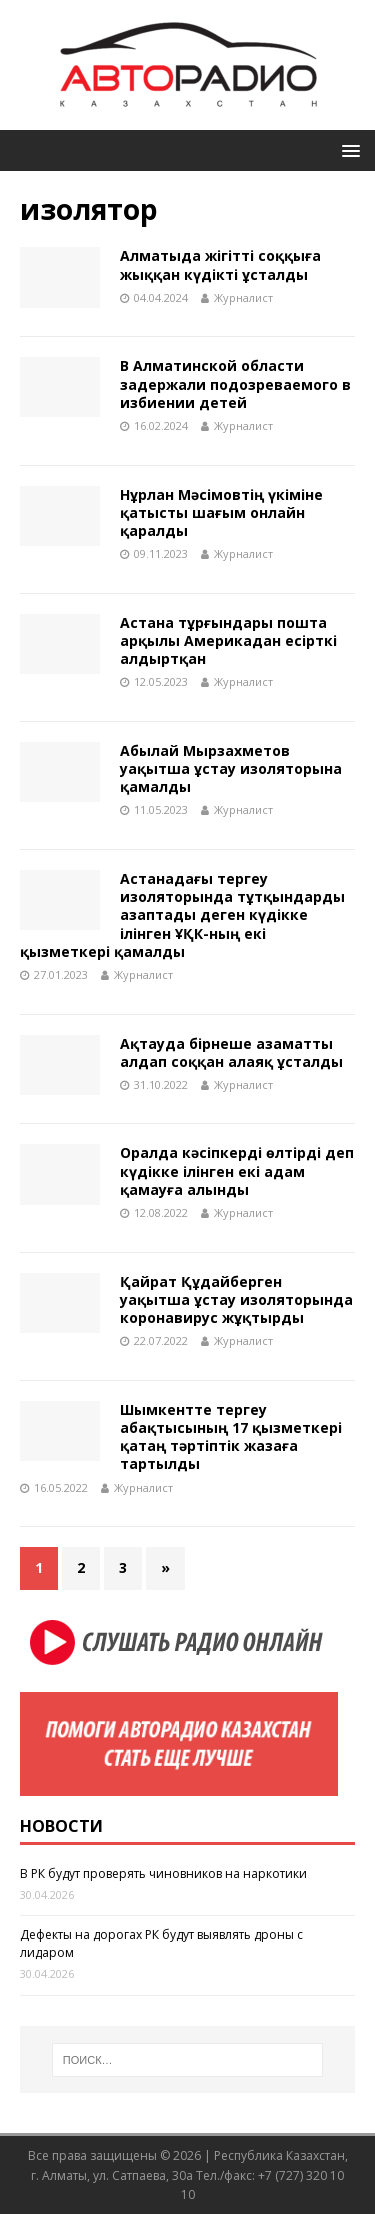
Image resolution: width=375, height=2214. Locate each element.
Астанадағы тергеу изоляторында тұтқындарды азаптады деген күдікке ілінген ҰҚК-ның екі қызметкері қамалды (182, 915)
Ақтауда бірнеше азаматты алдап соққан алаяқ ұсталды (231, 1052)
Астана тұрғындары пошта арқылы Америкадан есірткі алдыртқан (228, 640)
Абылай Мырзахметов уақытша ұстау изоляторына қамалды (231, 768)
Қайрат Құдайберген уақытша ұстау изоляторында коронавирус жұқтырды (236, 1299)
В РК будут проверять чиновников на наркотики (163, 1873)
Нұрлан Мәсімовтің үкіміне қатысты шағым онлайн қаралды (221, 512)
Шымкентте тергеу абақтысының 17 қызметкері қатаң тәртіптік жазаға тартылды (231, 1437)
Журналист (243, 297)
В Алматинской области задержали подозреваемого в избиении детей (235, 383)
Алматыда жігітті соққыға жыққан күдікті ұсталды (220, 264)
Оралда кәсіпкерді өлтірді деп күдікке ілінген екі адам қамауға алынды (237, 1170)
